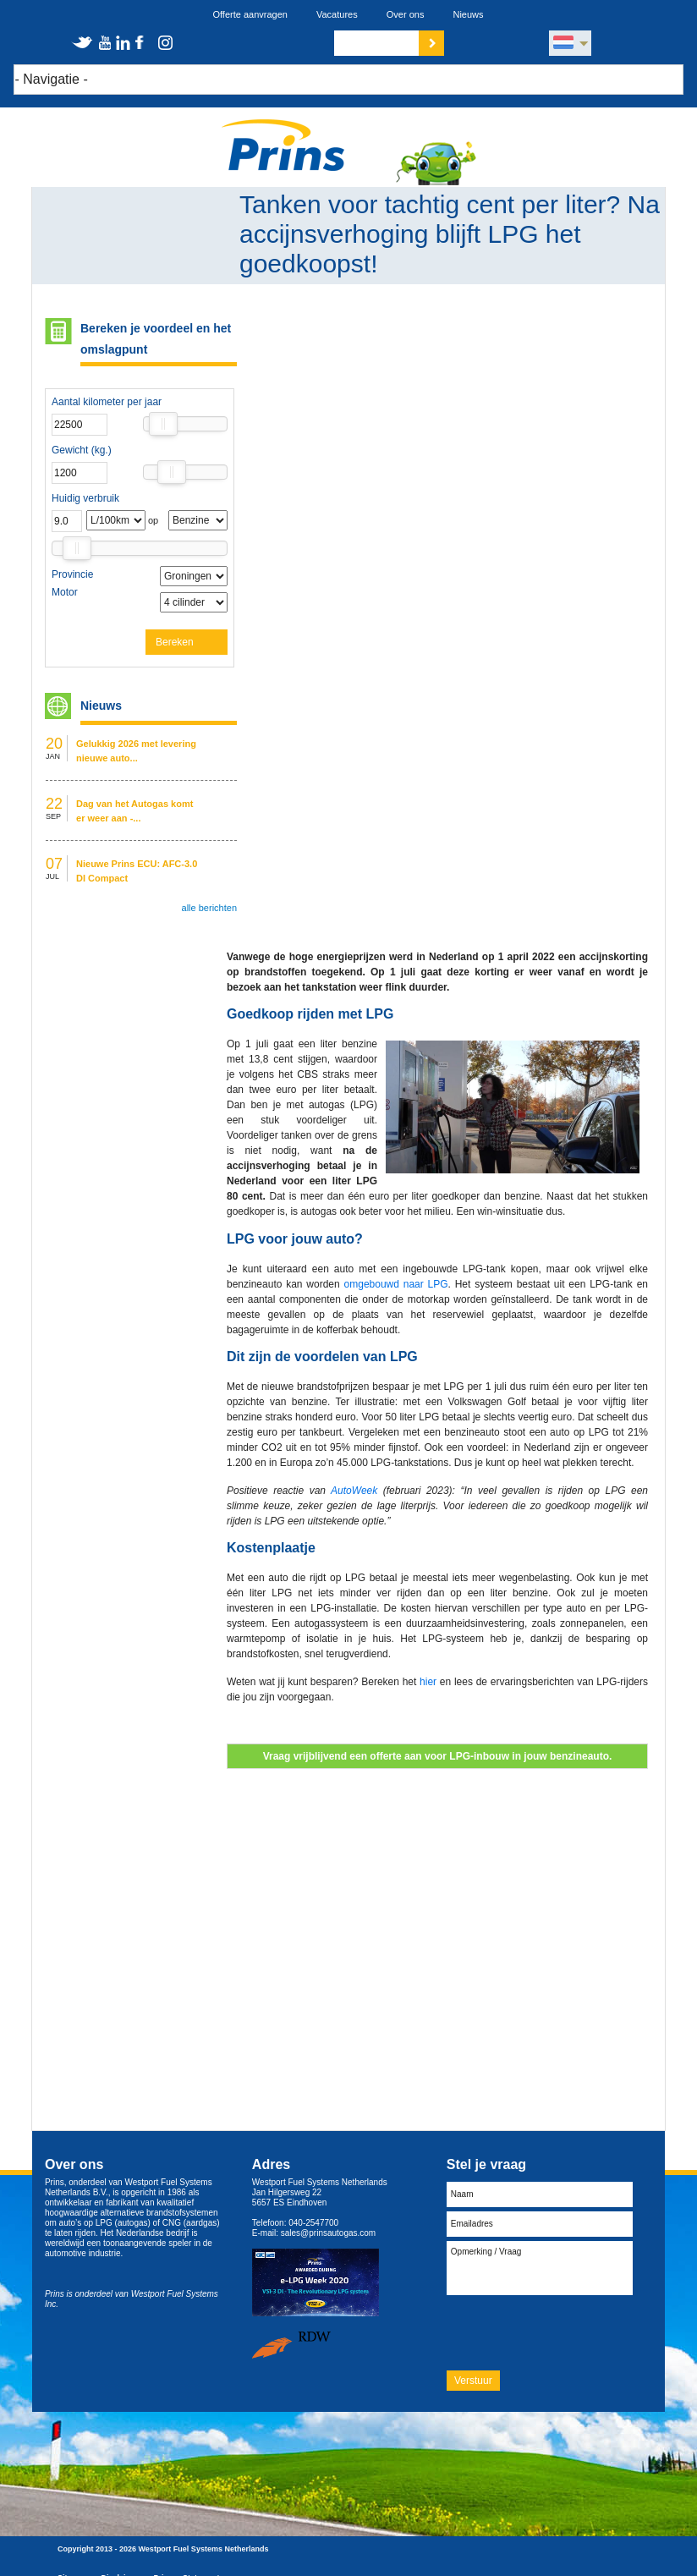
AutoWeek (354, 1491)
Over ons (406, 14)
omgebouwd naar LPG (396, 1284)
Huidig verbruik (85, 498)
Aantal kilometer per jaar (107, 402)
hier (428, 1682)
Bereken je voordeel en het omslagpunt (155, 338)
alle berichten (209, 908)
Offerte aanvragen (249, 14)
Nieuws (468, 14)
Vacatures (337, 14)
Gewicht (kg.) (82, 450)
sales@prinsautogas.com (328, 2233)
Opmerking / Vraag (540, 2268)
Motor (65, 592)
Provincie (72, 574)
